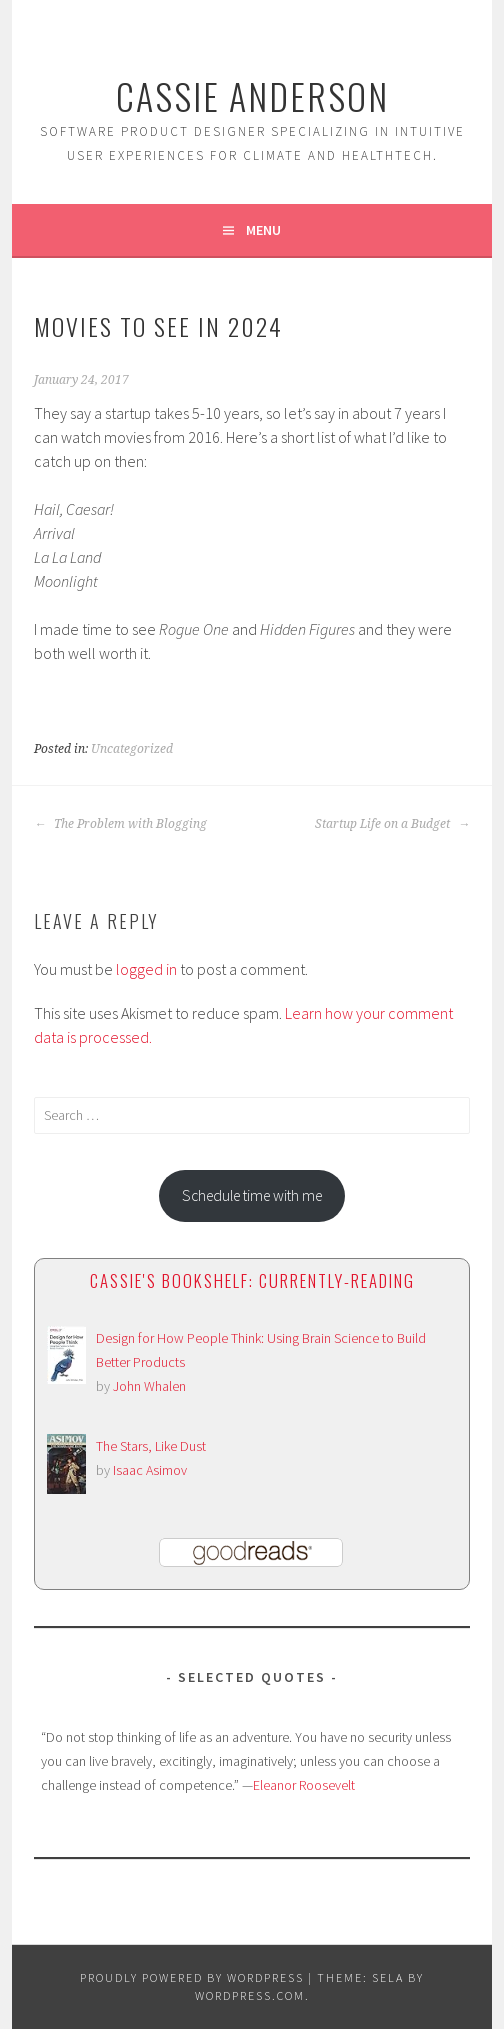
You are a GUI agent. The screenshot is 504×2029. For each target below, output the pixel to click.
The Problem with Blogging (120, 824)
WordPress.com (250, 1995)
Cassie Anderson (252, 95)
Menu (263, 230)
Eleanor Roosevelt (304, 1785)
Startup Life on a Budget (392, 824)
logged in (146, 969)
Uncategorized (132, 749)
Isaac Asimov (150, 1470)
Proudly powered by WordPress (192, 1977)
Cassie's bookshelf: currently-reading (252, 1280)
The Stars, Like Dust (151, 1446)
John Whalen (149, 1386)
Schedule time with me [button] (252, 1195)
